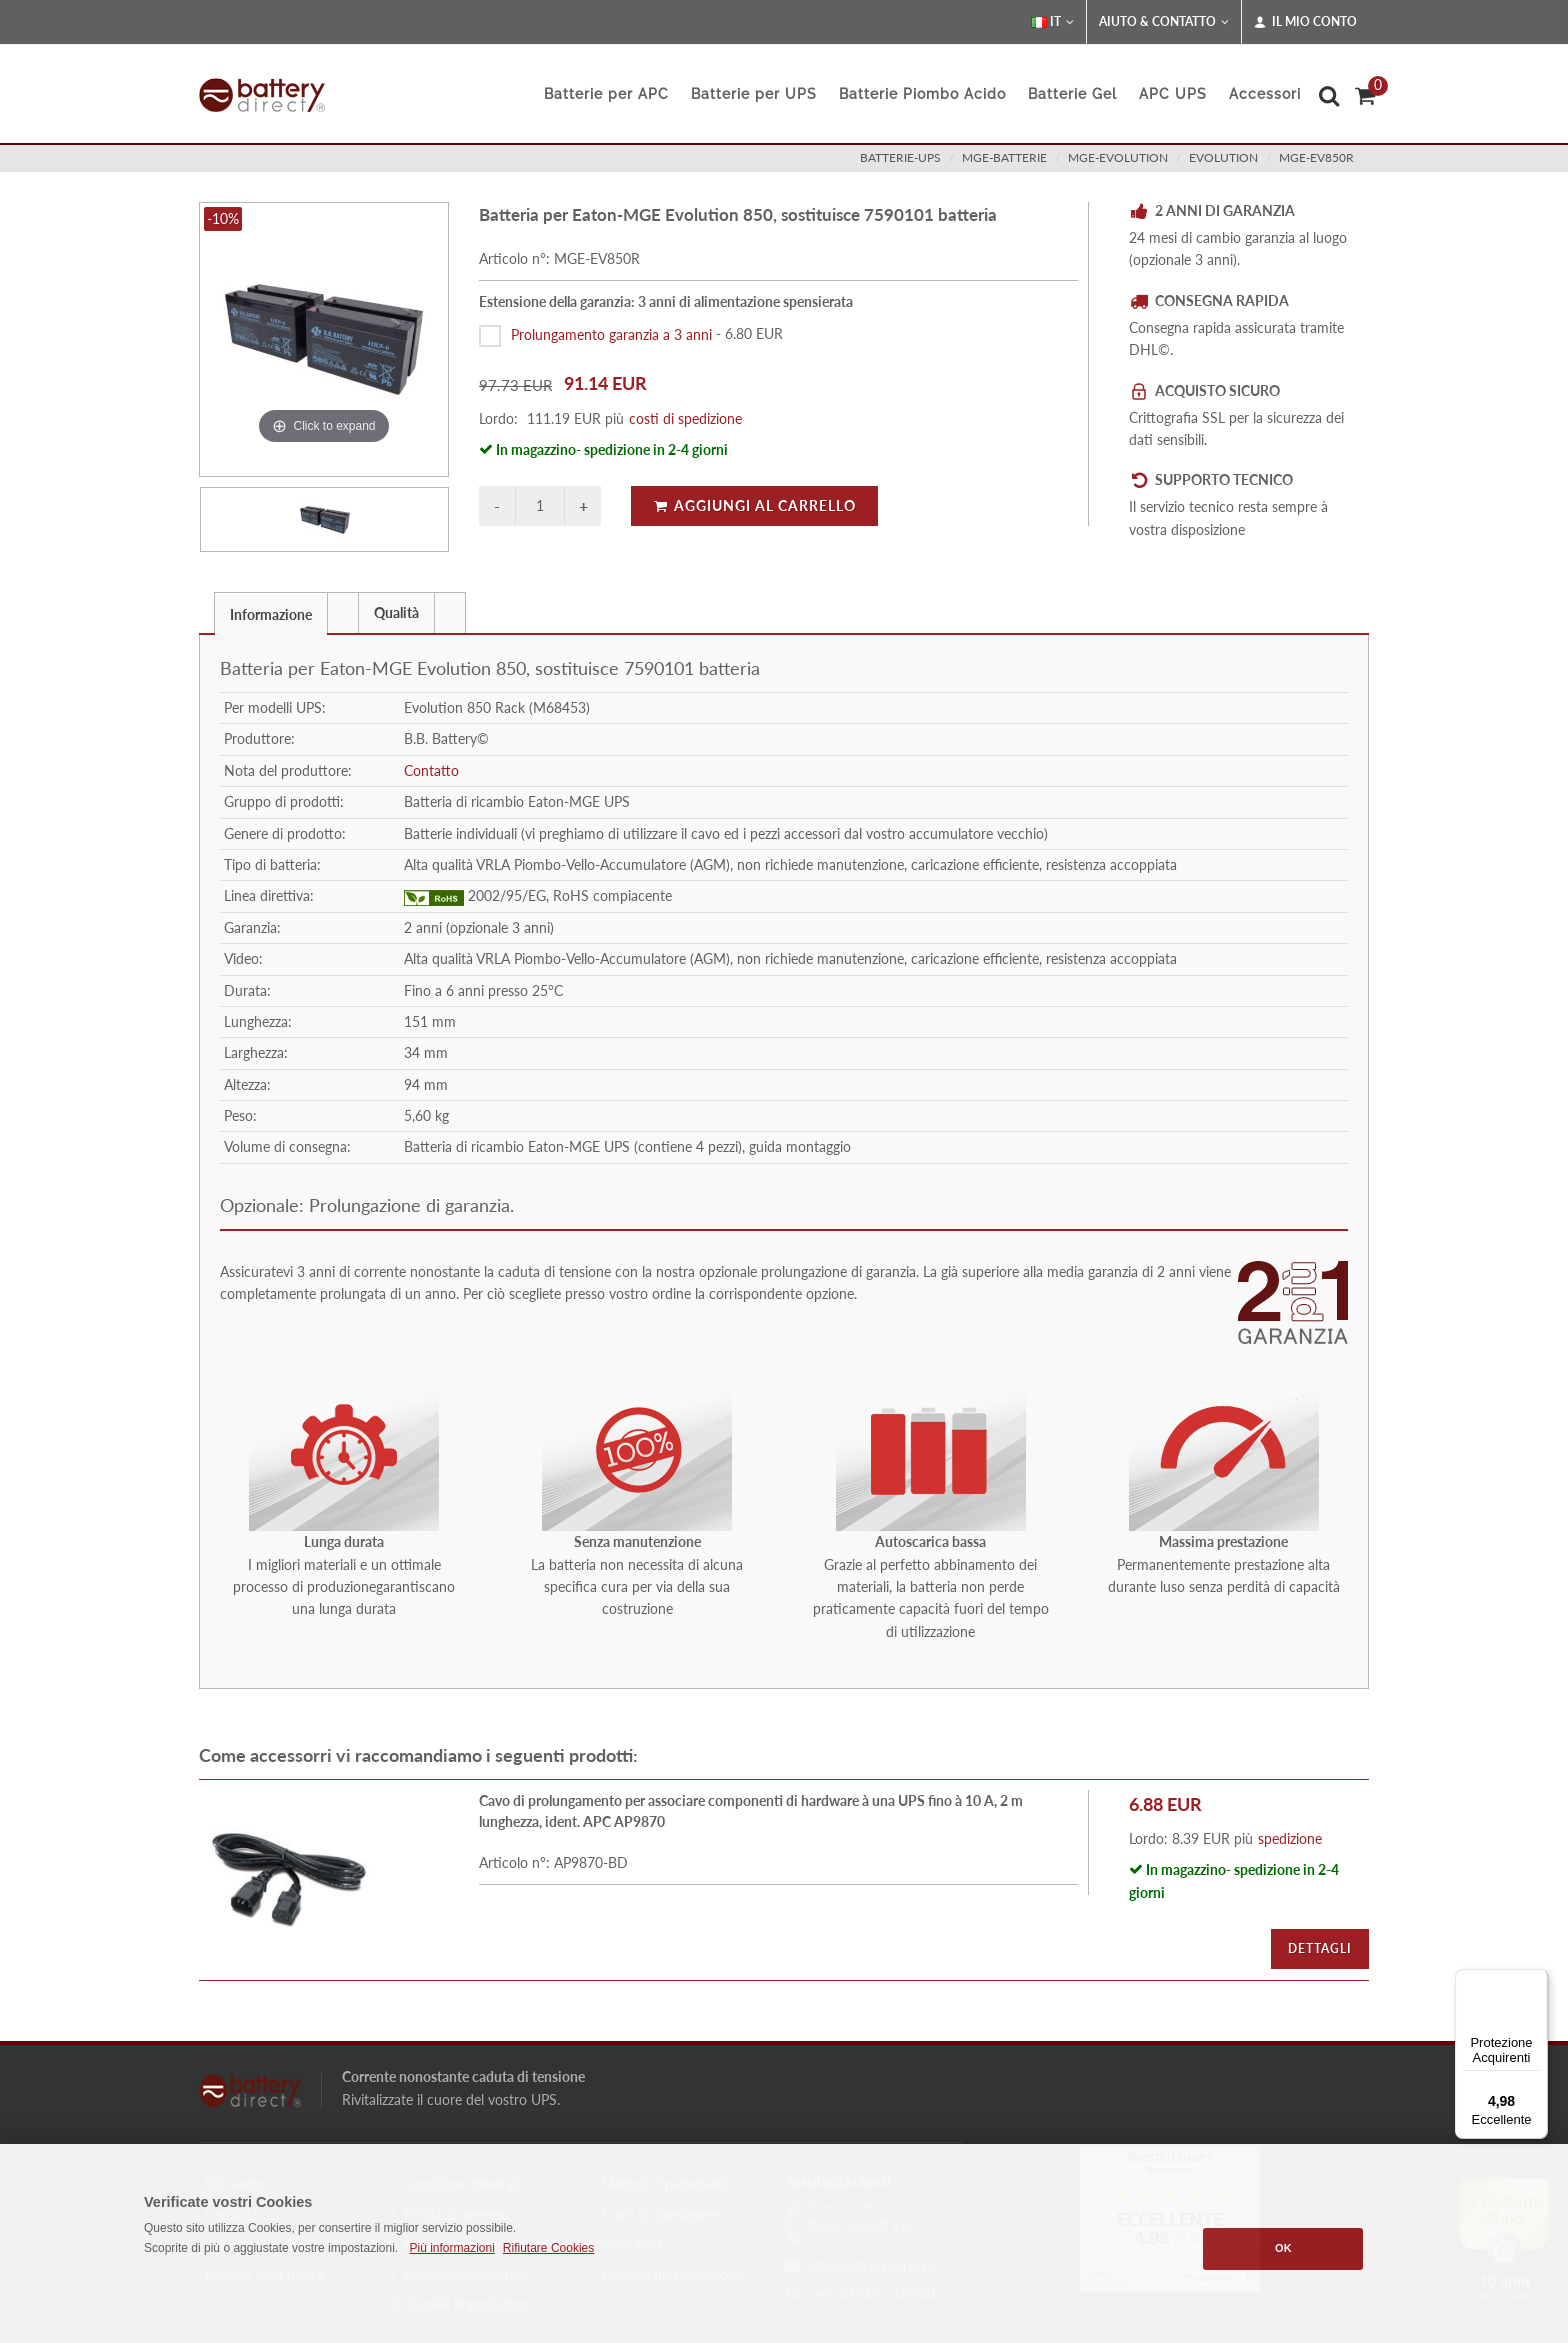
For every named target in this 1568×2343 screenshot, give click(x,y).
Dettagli (1320, 1948)
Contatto (431, 770)
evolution (1223, 157)
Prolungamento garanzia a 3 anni (611, 333)
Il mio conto (1305, 22)
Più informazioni (451, 2248)
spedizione (1290, 1838)
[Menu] (1536, 1981)
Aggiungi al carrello (754, 505)
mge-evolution (1118, 157)
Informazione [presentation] (271, 614)
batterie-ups (900, 157)
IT (1052, 22)
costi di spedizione (685, 418)
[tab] (271, 612)
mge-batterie (1004, 157)
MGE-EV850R (1316, 157)
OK (1283, 2248)
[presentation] (343, 613)
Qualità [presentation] (396, 612)
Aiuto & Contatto (1164, 22)
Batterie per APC (606, 94)
